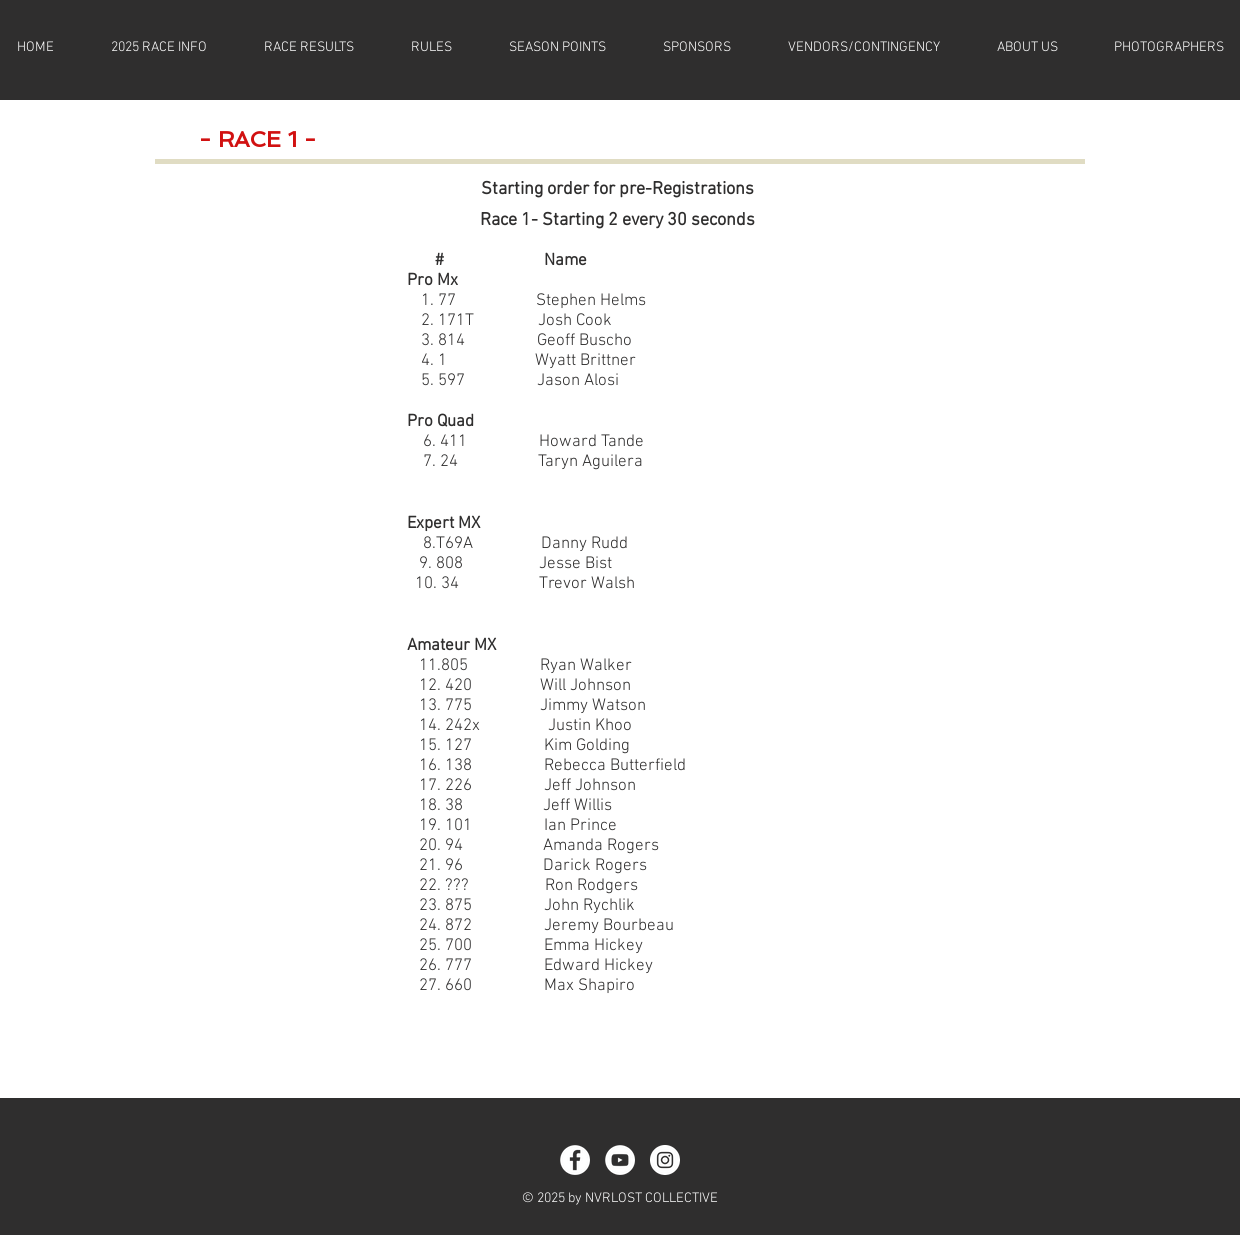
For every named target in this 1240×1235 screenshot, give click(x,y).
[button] (158, 48)
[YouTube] (620, 1160)
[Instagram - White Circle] (665, 1160)
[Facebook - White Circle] (575, 1160)
